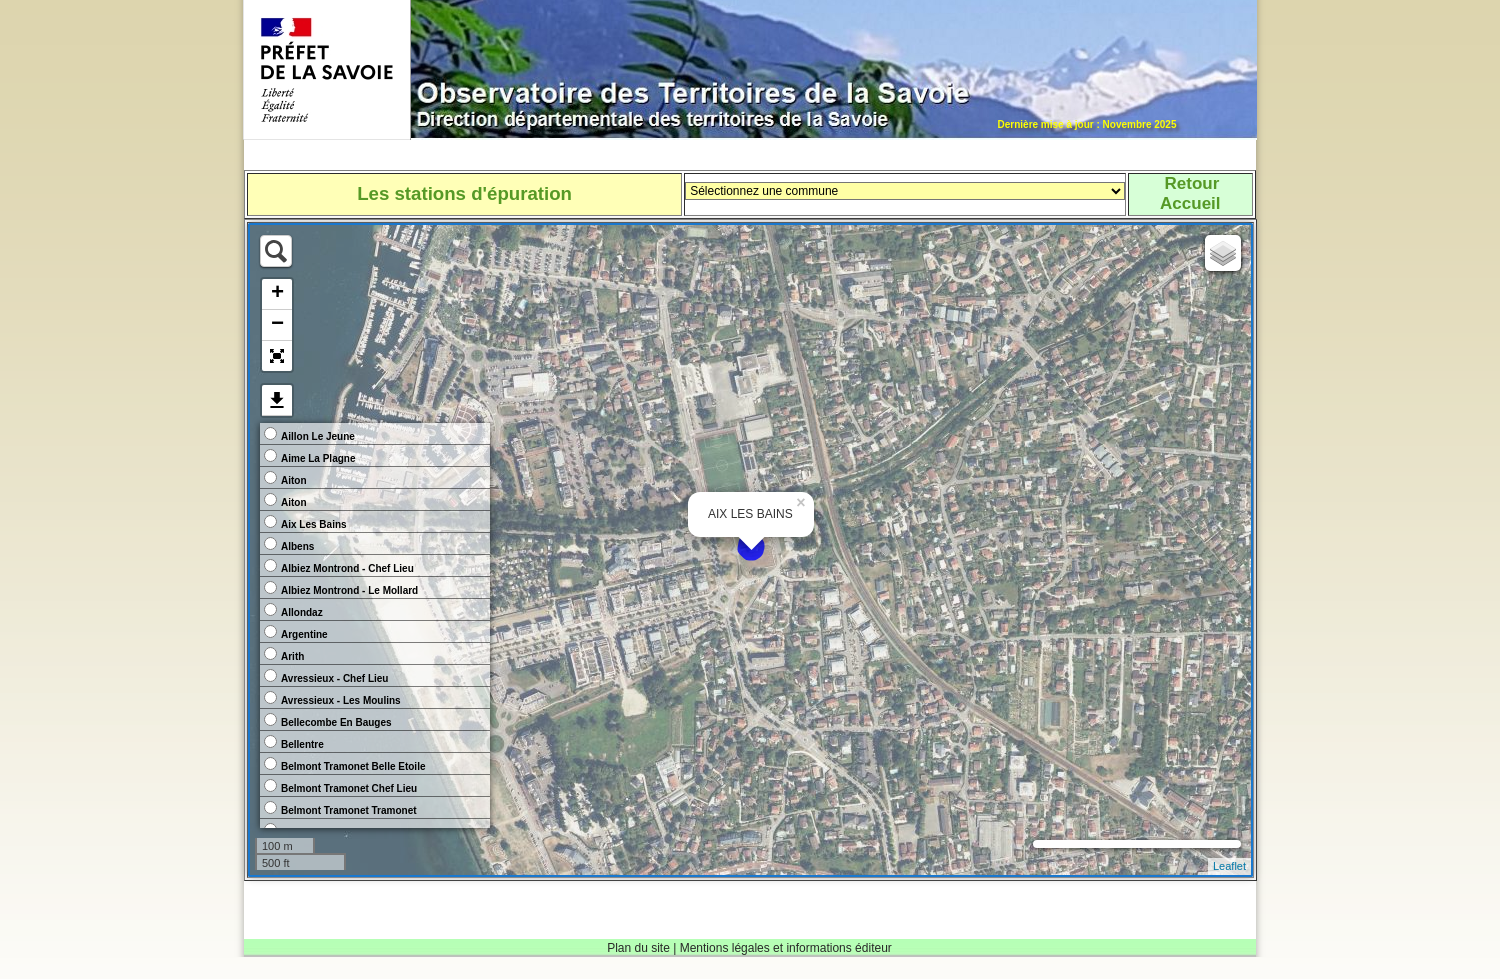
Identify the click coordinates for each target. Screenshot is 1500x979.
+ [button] (277, 294)
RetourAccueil (1190, 193)
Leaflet (1229, 866)
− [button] (277, 325)
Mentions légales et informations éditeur (786, 948)
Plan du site (638, 948)
